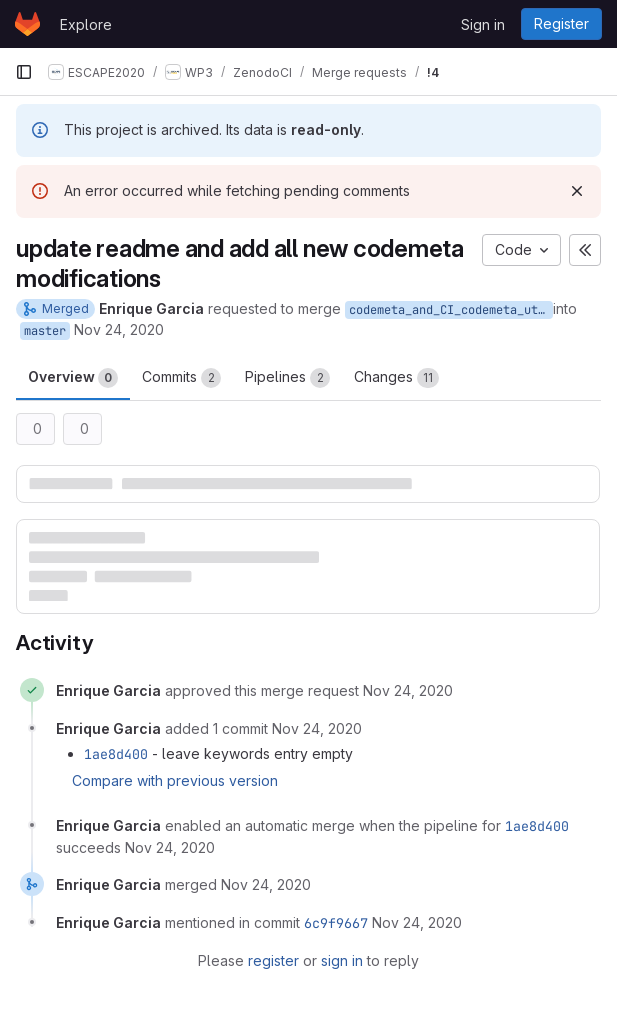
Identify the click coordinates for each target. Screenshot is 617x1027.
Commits (181, 378)
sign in (342, 960)
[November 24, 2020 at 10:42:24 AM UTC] (417, 922)
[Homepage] (27, 24)
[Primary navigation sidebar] (24, 72)
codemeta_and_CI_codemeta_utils (451, 310)
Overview (73, 378)
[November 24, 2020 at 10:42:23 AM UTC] (266, 884)
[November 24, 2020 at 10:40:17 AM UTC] (317, 728)
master (45, 331)
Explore (86, 24)
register (273, 960)
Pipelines (287, 378)
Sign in (483, 24)
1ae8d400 (116, 754)
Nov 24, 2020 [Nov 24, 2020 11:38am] (119, 329)
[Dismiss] (577, 191)
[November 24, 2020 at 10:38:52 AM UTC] (408, 690)
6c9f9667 (336, 923)
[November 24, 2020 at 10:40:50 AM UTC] (170, 847)
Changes (396, 378)
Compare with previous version (175, 780)
